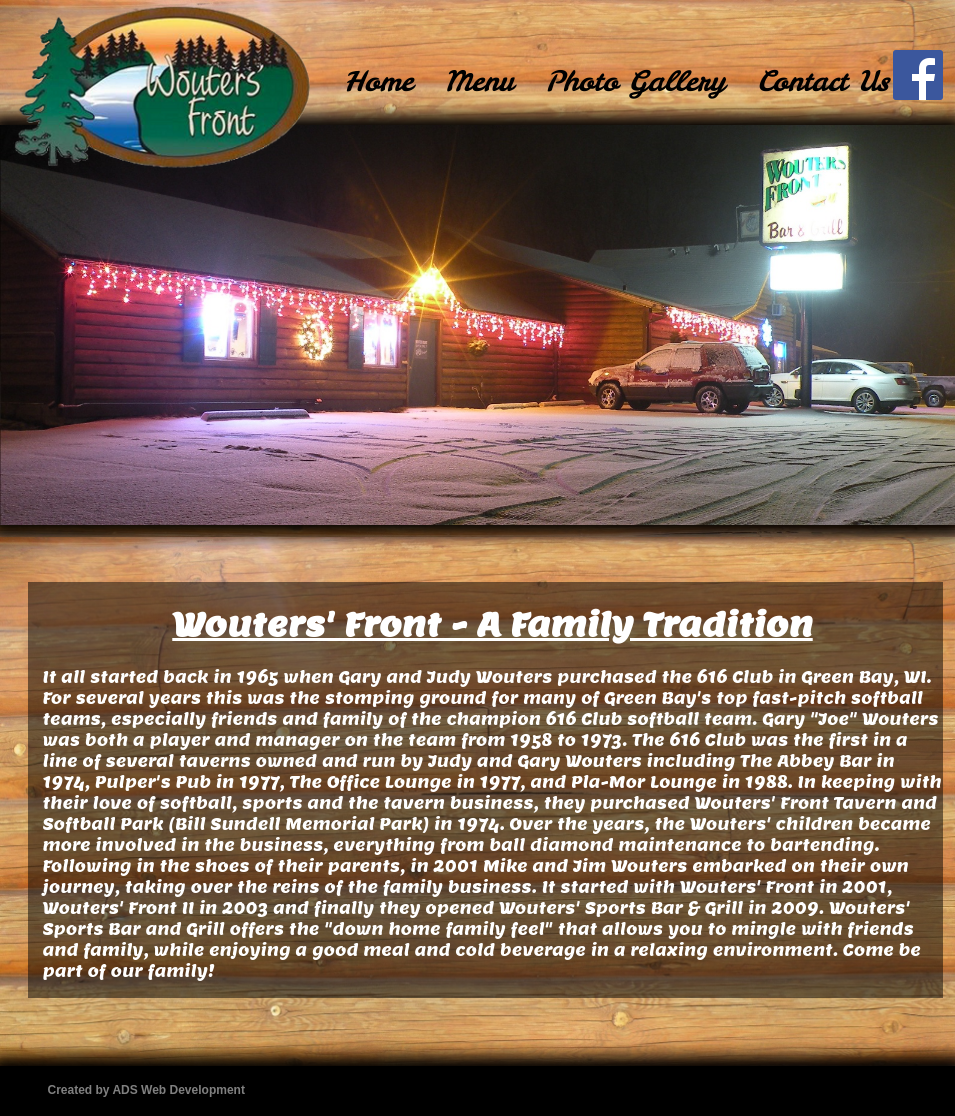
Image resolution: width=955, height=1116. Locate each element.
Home (378, 81)
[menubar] (616, 81)
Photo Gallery (634, 81)
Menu (479, 81)
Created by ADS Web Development (146, 1090)
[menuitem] (378, 81)
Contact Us (823, 81)
